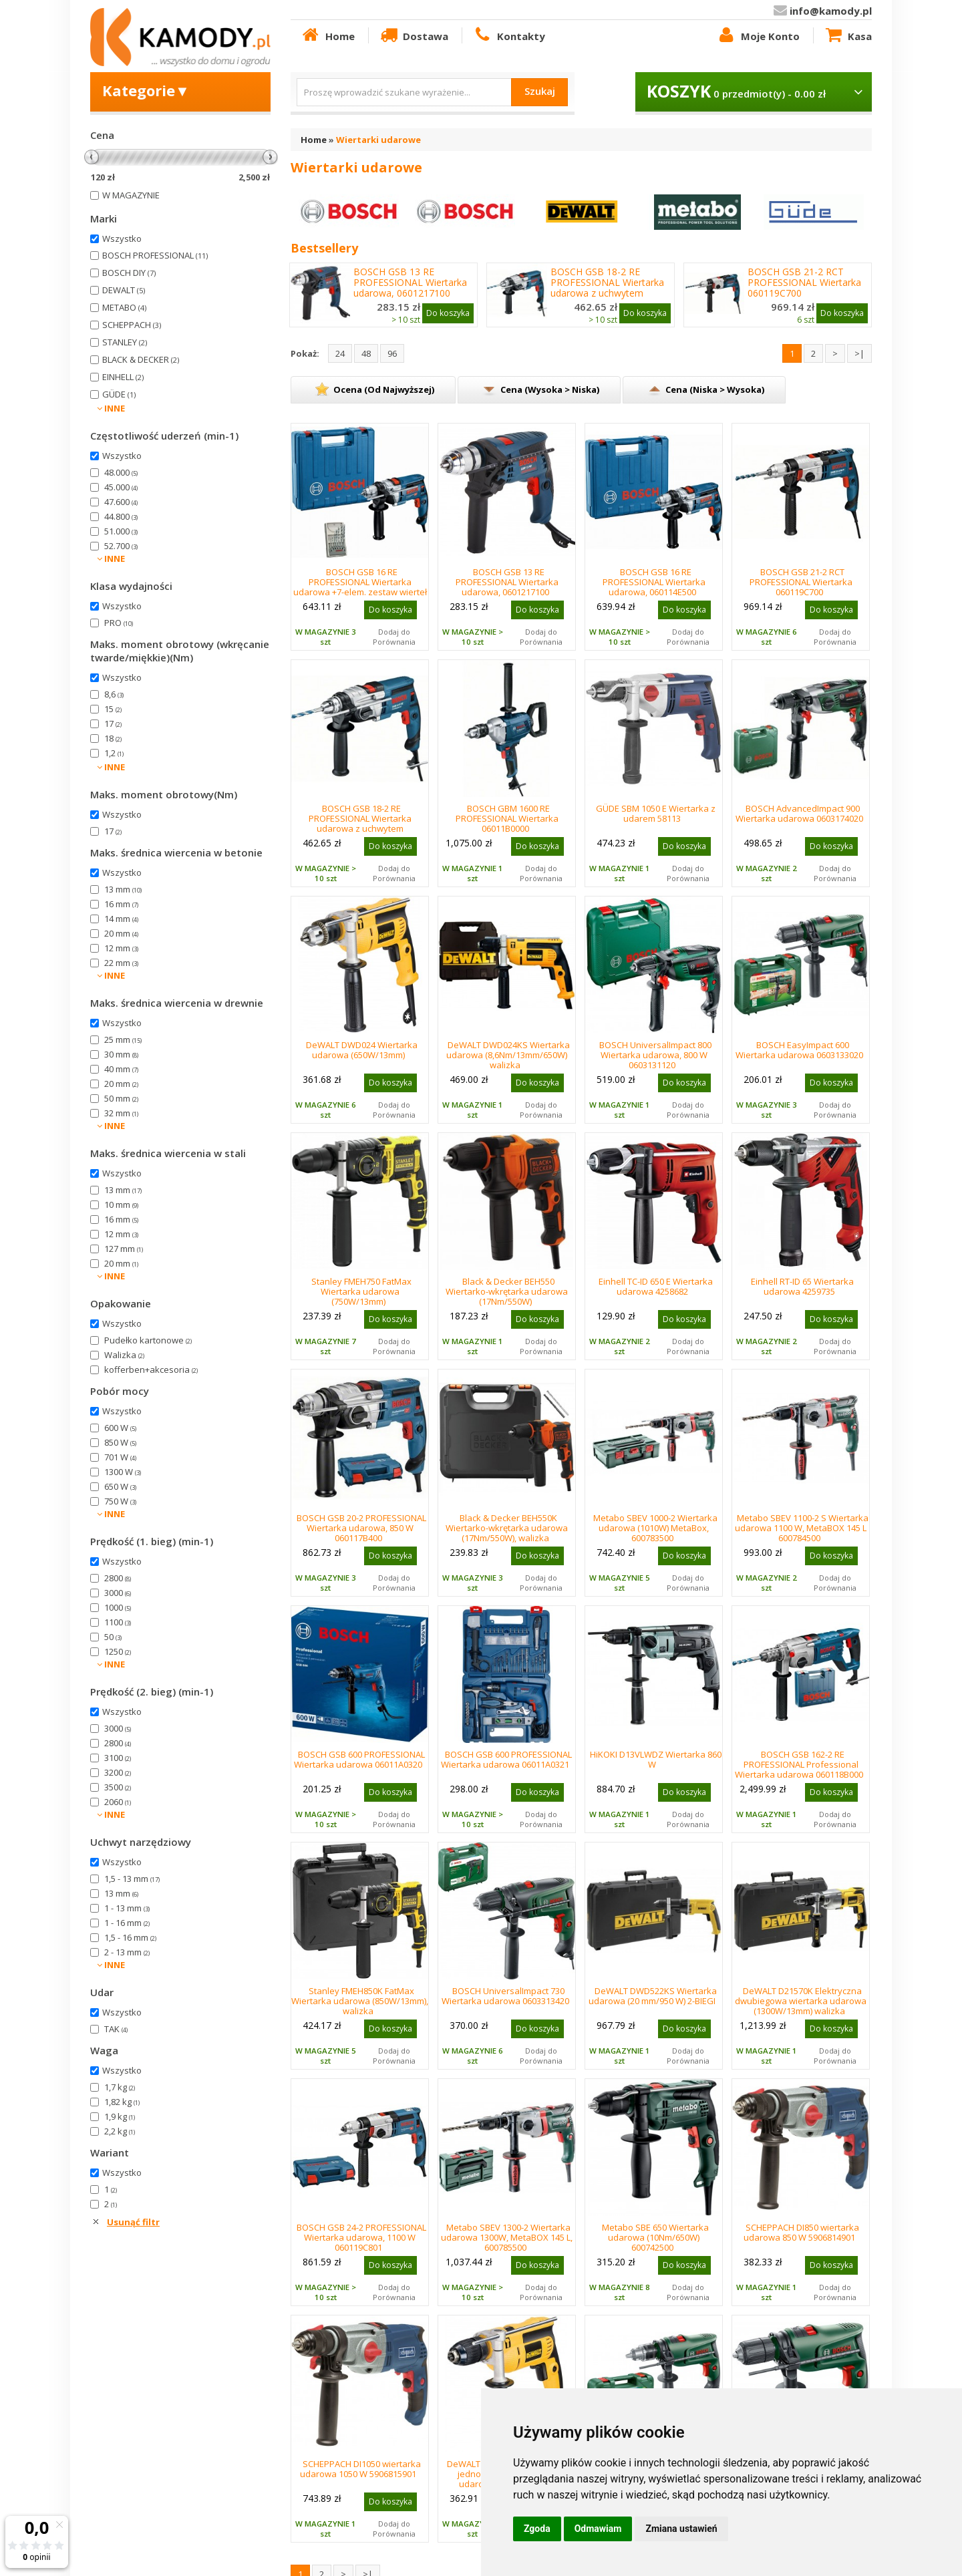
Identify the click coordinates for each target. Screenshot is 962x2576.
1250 (117, 1651)
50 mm (121, 1098)
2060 (117, 1802)
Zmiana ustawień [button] (681, 2528)
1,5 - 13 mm (132, 1879)
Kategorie (146, 90)
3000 (117, 1593)
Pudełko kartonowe (148, 1340)
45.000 (121, 487)
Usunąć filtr (133, 2222)
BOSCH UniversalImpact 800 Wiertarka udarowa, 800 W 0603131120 (655, 1055)
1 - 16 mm (127, 1923)
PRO (118, 623)
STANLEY (124, 342)
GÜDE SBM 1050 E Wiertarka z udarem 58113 (655, 813)
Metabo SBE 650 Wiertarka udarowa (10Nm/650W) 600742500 (655, 2237)
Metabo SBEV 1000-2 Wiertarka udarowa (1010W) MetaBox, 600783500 (655, 1528)
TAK (116, 2029)
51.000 (121, 531)
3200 (117, 1772)
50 (113, 1637)
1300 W (122, 1472)
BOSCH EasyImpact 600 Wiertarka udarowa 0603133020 (799, 1050)
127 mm (123, 1249)
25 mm (123, 1039)
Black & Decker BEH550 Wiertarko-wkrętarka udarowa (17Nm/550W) (507, 1291)
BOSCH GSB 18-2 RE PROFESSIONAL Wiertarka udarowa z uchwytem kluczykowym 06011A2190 (607, 288)
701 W (120, 1457)
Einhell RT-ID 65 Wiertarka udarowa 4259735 (802, 1286)
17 (113, 723)
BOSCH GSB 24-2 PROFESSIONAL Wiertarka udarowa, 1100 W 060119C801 (361, 2237)
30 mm (121, 1054)
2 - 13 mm (127, 1952)
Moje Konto (757, 35)
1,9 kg (119, 2116)
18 (113, 738)
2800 (117, 1578)
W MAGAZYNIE (131, 195)
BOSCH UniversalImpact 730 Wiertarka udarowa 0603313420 (505, 1996)
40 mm (121, 1069)
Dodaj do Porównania (394, 637)
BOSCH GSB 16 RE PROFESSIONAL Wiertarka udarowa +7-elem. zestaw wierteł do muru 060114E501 (360, 587)
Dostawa (413, 35)
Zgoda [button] (537, 2528)
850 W (120, 1442)
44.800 (121, 516)
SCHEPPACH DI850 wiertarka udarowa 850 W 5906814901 (802, 2232)
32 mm (121, 1113)
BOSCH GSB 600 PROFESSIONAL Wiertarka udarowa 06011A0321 (506, 1759)
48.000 (121, 472)
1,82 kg (122, 2102)
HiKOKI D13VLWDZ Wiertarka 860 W (656, 1759)
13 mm (123, 889)
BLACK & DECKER (140, 359)
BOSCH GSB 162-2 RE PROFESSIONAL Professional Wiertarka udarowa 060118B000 (799, 1764)
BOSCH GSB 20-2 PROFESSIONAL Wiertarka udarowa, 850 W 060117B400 (361, 1528)
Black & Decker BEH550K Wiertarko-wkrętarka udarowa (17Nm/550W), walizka (507, 1528)
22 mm (121, 963)
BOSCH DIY (129, 273)
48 (366, 353)
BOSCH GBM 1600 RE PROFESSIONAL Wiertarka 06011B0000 (507, 818)
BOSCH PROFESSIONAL (155, 255)
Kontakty (508, 35)
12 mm (121, 948)
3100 (117, 1758)
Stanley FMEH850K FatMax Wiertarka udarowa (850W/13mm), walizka (359, 2001)
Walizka (124, 1355)
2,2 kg (119, 2131)
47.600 (121, 502)
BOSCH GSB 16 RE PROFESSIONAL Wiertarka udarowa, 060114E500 (654, 582)
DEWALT (123, 290)
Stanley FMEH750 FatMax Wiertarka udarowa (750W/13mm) (361, 1291)
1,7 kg (119, 2087)
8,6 (114, 694)
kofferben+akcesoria (151, 1369)
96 (392, 353)
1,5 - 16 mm (130, 1937)
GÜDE (119, 394)
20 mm (121, 933)
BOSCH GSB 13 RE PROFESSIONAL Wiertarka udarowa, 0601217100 (410, 283)
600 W (120, 1428)
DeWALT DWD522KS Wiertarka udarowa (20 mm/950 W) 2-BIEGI (653, 1996)
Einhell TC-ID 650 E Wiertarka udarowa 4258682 (656, 1286)
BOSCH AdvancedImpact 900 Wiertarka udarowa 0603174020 (799, 813)
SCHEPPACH (131, 325)
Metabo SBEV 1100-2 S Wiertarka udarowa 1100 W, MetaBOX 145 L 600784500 (801, 1528)
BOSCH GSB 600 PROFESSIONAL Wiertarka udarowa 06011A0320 (359, 1759)
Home (327, 35)
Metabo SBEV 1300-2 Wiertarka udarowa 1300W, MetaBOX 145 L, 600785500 (507, 2237)
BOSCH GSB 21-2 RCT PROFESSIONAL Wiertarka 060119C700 (804, 283)
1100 (117, 1622)
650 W (120, 1486)
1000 (117, 1607)
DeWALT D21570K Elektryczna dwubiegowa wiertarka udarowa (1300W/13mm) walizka (800, 2001)
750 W (120, 1501)
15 (113, 709)
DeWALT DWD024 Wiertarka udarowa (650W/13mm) (362, 1050)
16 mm (121, 904)
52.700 (121, 546)
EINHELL (123, 377)
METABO (124, 307)
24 (340, 353)
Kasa (847, 35)
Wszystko (122, 238)
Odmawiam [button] (598, 2528)
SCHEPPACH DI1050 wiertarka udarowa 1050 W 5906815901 (360, 2469)
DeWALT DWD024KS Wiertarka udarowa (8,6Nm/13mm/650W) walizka (508, 1055)
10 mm (121, 1204)
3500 (117, 1787)
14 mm (121, 919)
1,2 (114, 753)
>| (859, 353)
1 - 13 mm (127, 1908)
